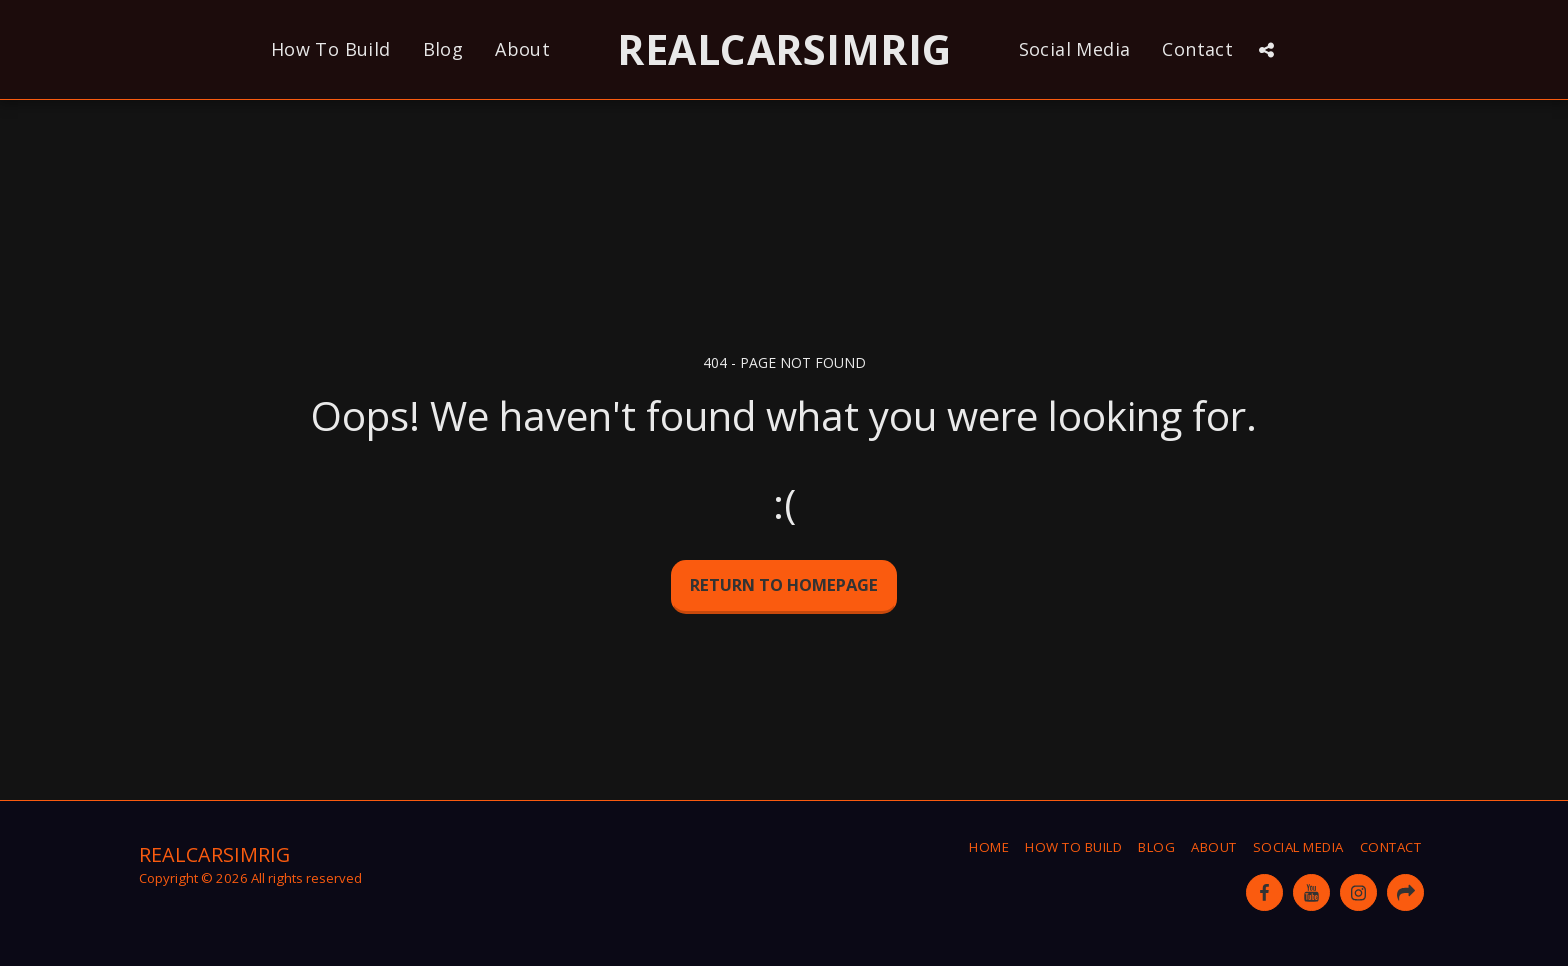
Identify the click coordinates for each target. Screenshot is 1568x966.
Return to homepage (784, 584)
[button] (1266, 50)
